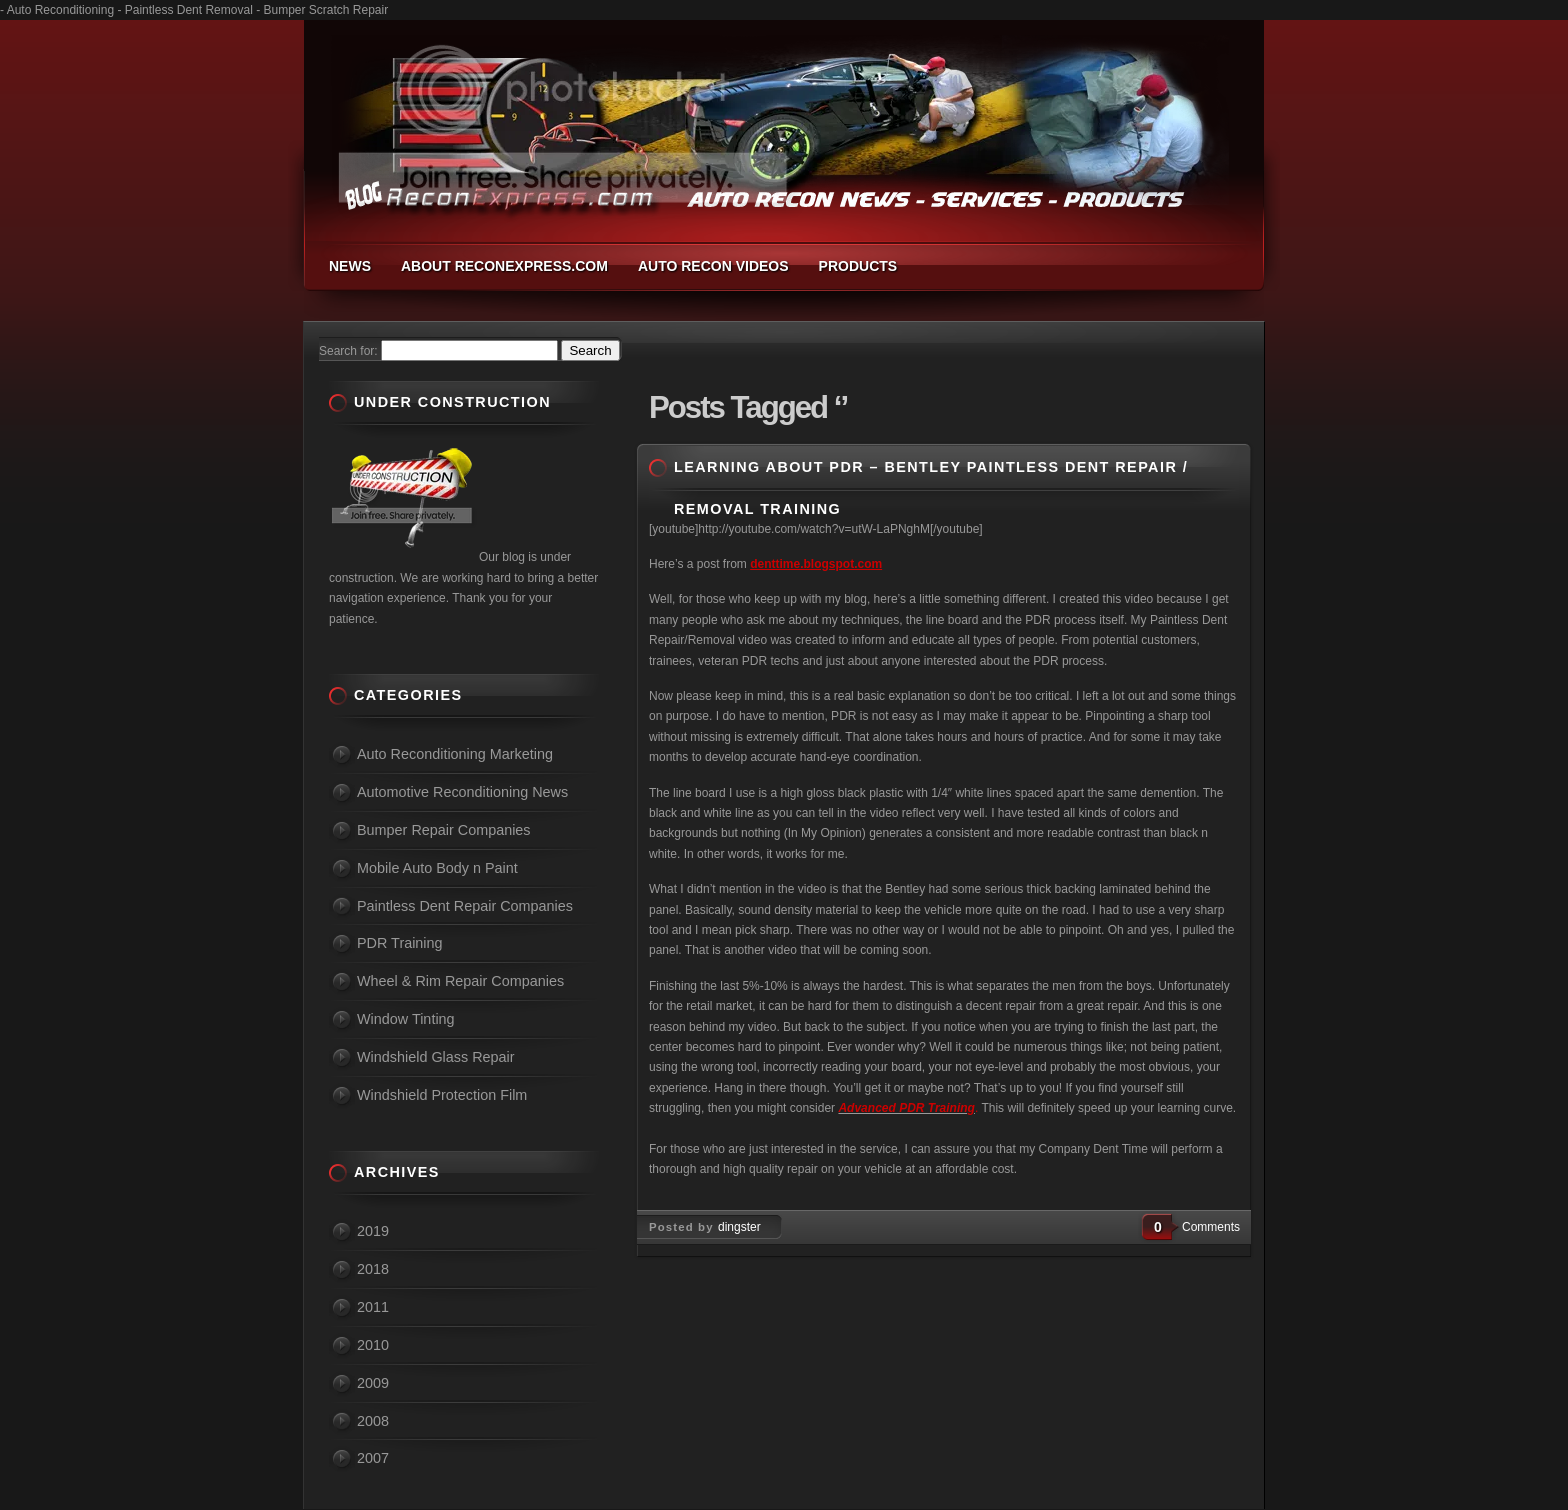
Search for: (348, 351)
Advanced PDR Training (906, 1108)
